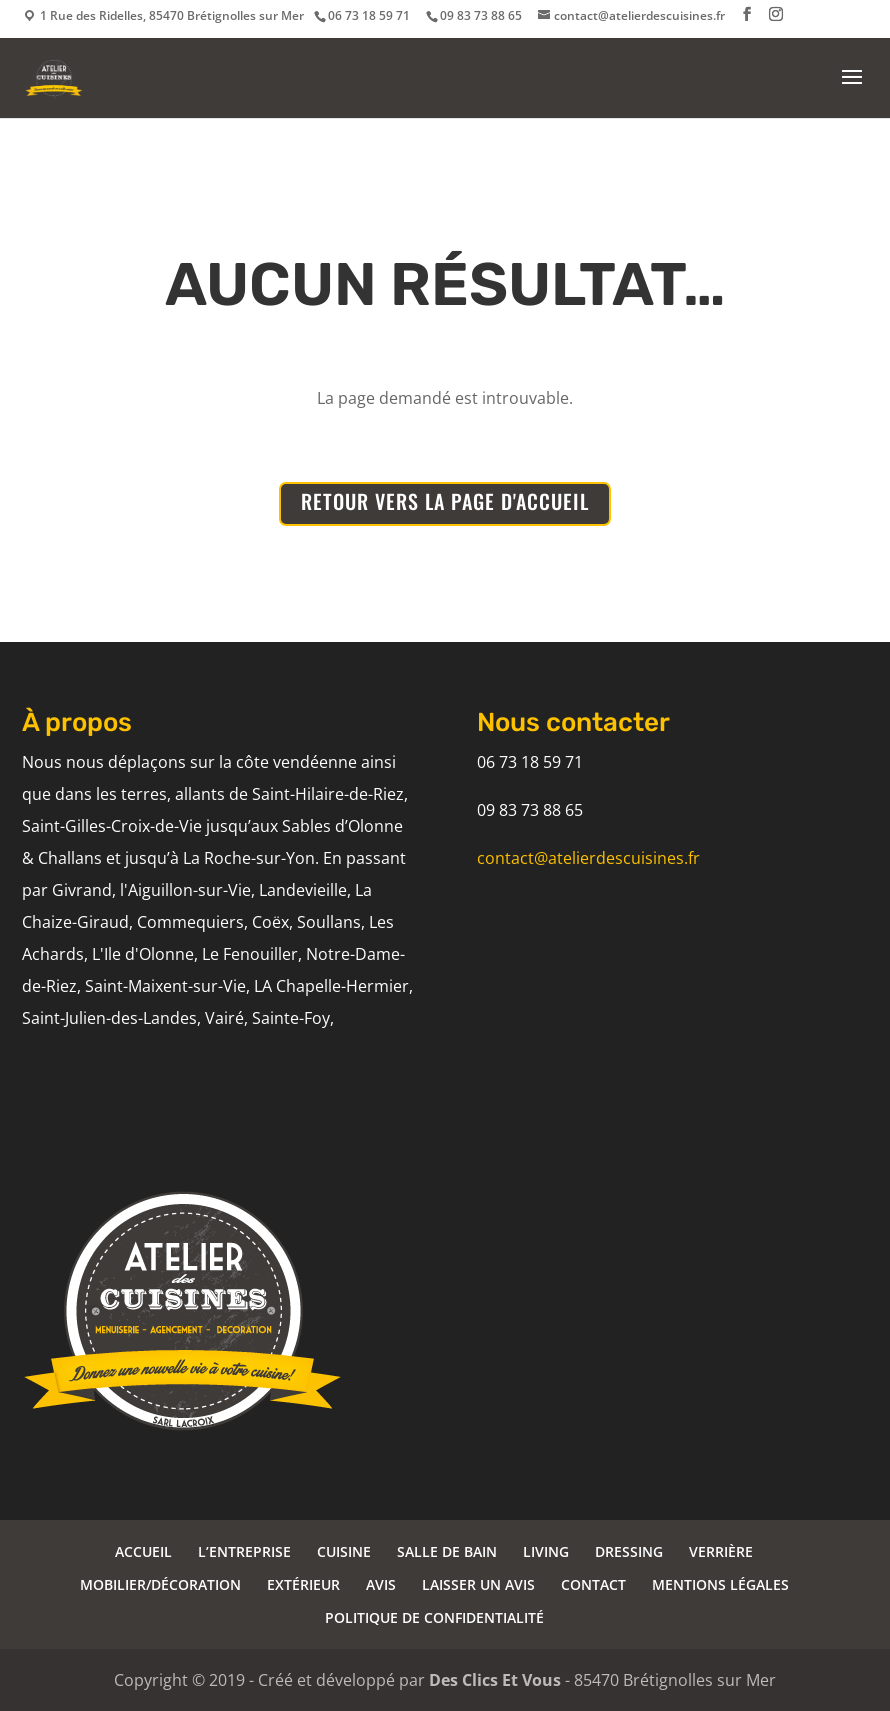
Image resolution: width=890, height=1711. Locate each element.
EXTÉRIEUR (303, 1584)
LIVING (546, 1551)
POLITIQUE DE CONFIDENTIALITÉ (434, 1617)
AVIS (381, 1584)
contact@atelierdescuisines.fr (588, 858)
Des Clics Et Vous (495, 1680)
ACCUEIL (143, 1551)
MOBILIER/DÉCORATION (160, 1584)
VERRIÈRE (721, 1551)
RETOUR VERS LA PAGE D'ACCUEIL (445, 501)
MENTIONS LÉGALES (720, 1584)
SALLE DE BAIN (447, 1551)
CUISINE (344, 1551)
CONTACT (593, 1584)
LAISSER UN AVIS (478, 1584)
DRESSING (629, 1551)
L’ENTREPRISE (244, 1551)
